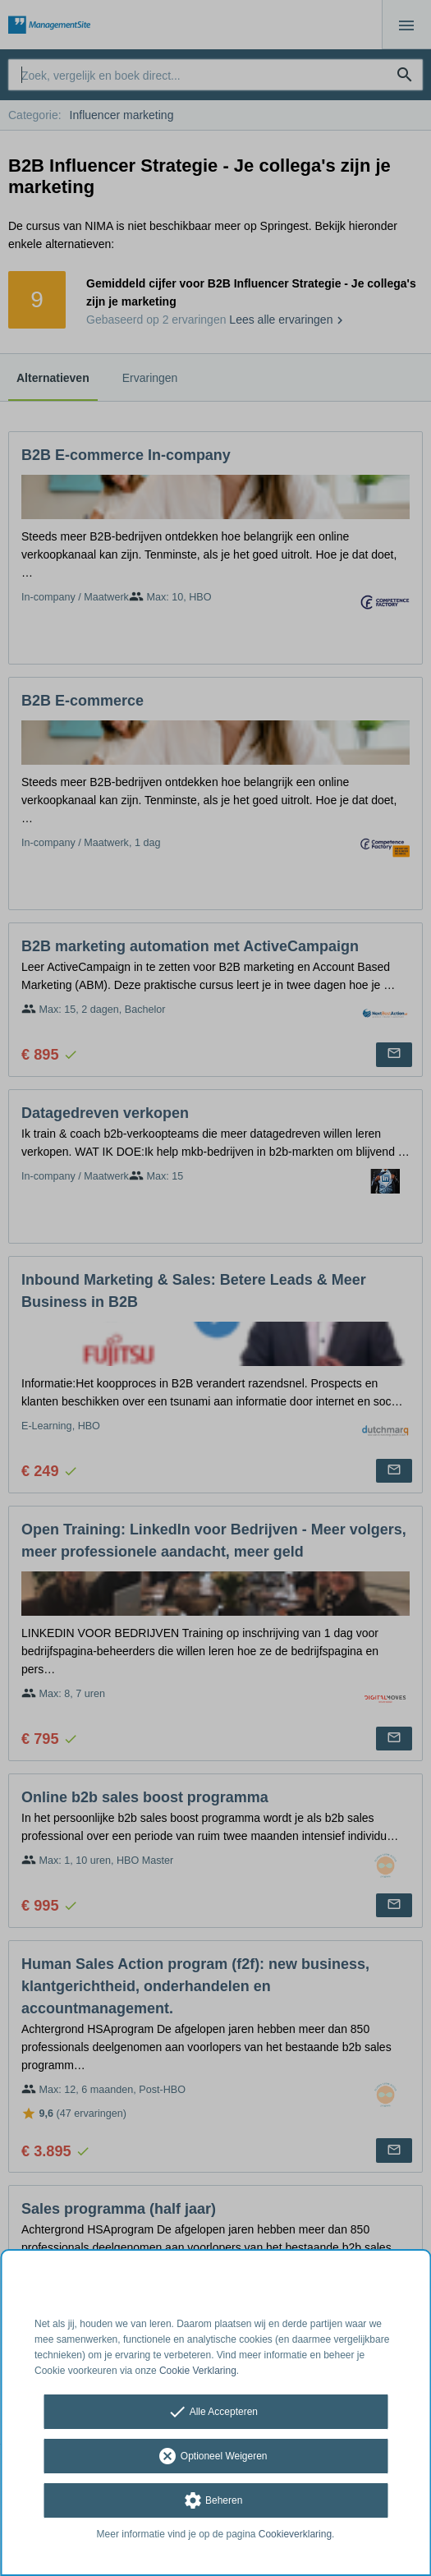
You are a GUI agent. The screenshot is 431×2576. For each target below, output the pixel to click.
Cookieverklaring (295, 2534)
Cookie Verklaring (197, 2370)
